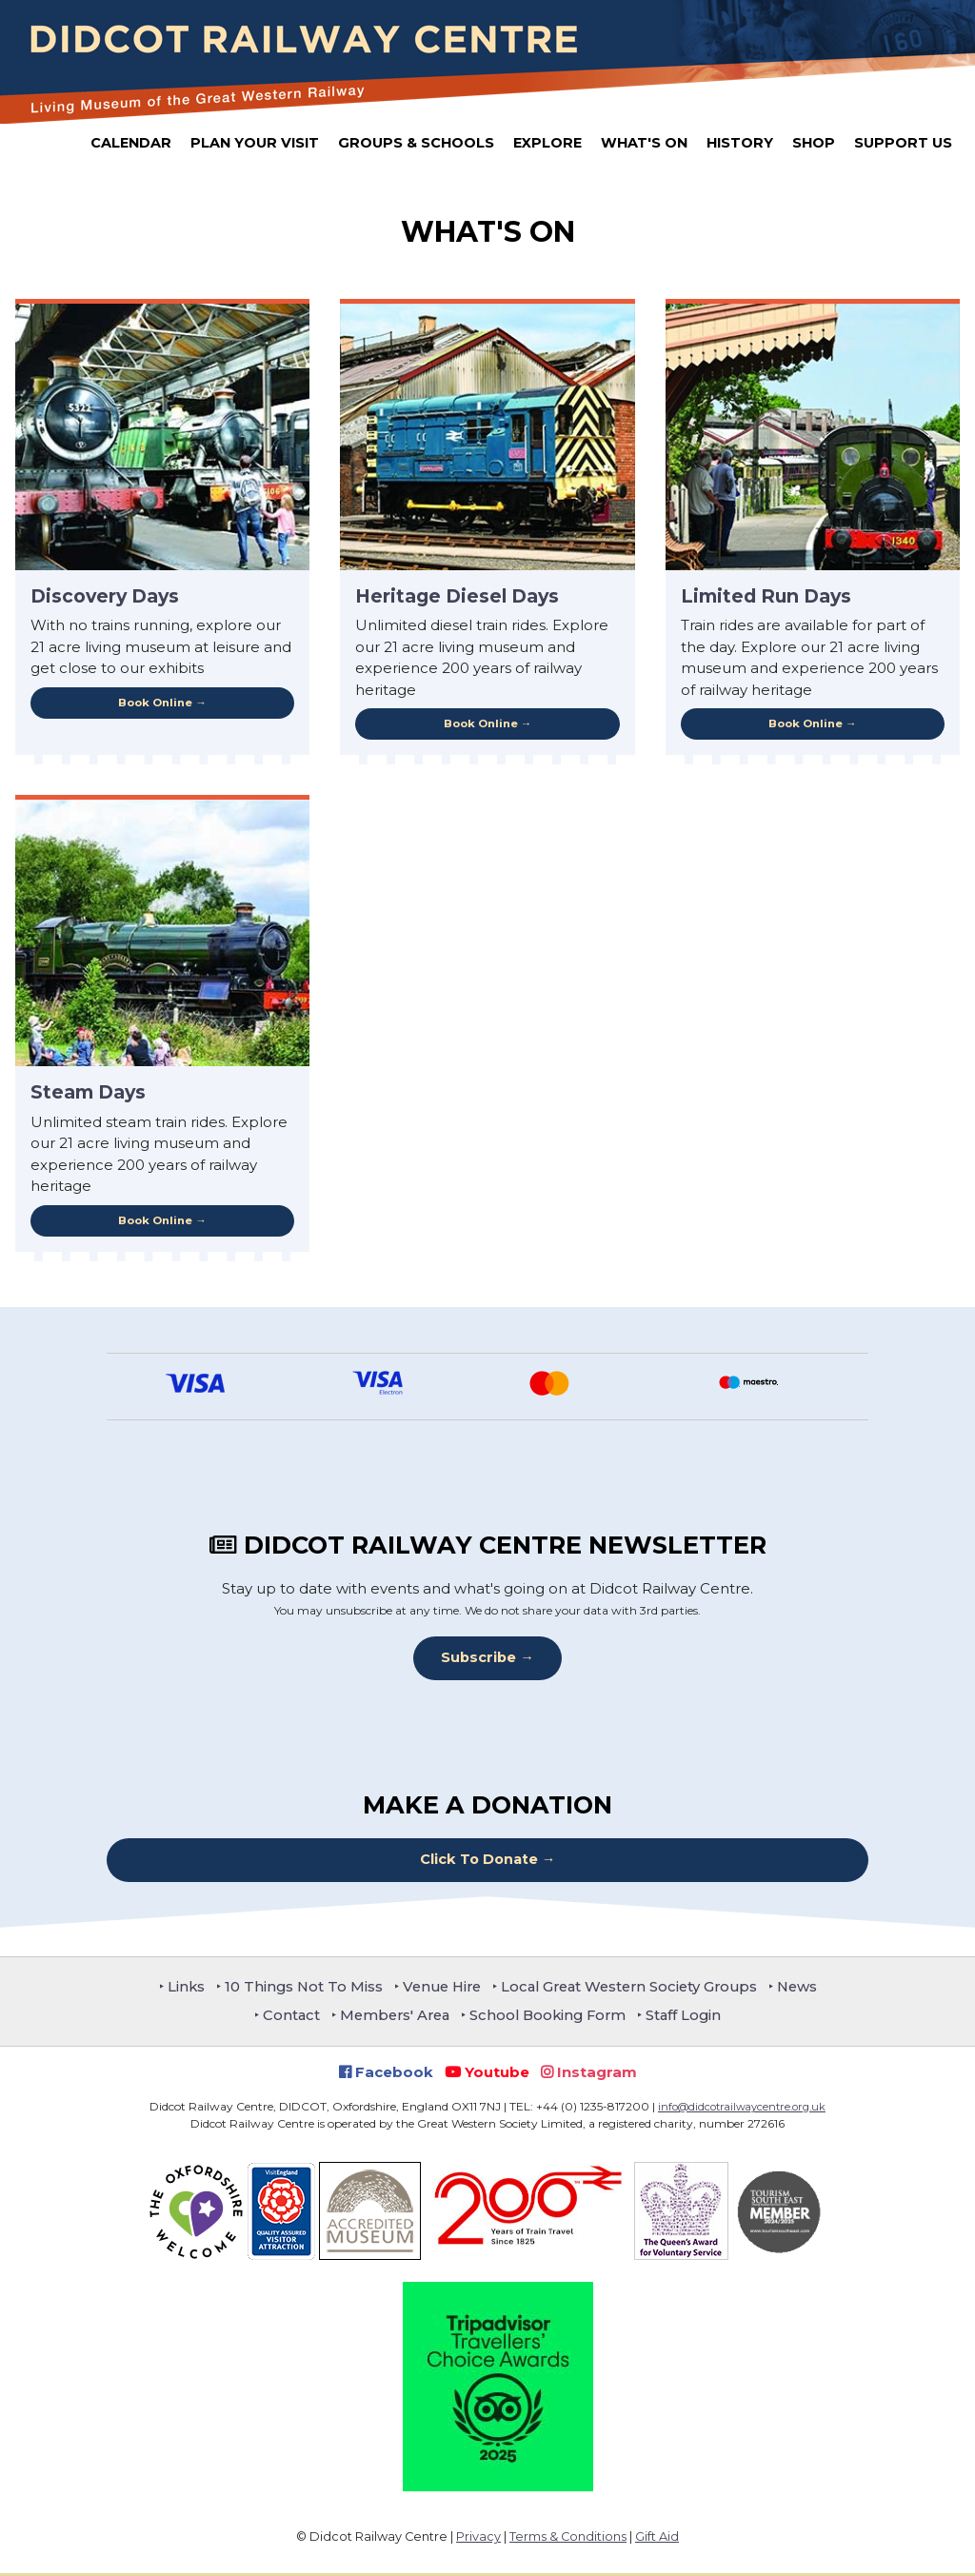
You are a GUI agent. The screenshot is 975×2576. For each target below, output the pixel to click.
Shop (813, 142)
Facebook (386, 2074)
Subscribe (478, 1659)
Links (174, 1988)
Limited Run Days (766, 596)
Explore (547, 142)
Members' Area (391, 2018)
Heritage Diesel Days (457, 596)
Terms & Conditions (568, 2539)
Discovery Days (104, 596)
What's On (644, 142)
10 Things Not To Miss (294, 1988)
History (739, 142)
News (808, 1988)
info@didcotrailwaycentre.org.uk (741, 2109)
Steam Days (88, 1092)
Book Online (155, 703)
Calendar (130, 142)
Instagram (589, 2074)
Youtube (487, 2074)
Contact (284, 2018)
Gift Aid (657, 2539)
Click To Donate (478, 1862)
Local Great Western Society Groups (633, 1988)
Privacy (478, 2539)
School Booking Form (551, 2018)
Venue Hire (437, 1988)
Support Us (903, 142)
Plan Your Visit (254, 142)
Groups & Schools (416, 142)
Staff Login (691, 2018)
